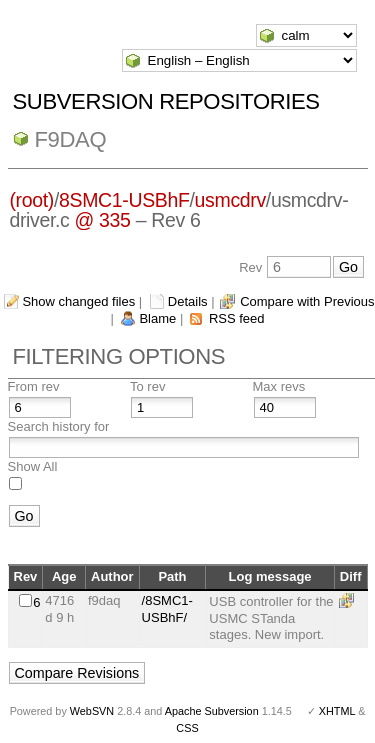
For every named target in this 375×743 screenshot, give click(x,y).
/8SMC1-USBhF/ (167, 609)
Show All (33, 466)
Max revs (279, 386)
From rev (34, 386)
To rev (147, 386)
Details (188, 301)
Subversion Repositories (166, 101)
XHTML (337, 711)
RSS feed (237, 318)
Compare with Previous (307, 301)
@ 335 (103, 220)
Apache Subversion (212, 711)
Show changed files (78, 301)
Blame (157, 318)
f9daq (71, 139)
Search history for (59, 426)
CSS (187, 728)
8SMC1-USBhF (124, 200)
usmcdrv (230, 200)
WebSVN (92, 711)
